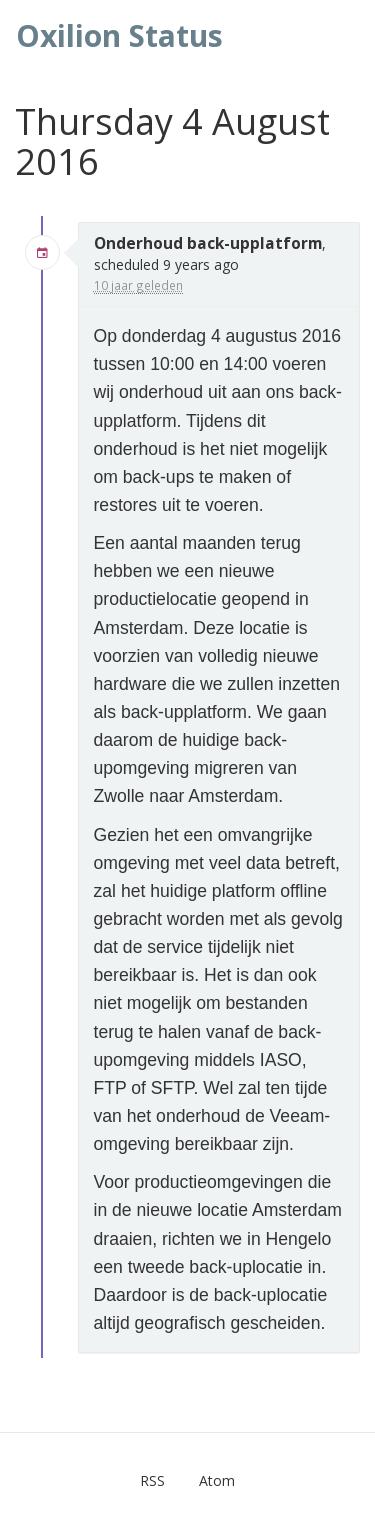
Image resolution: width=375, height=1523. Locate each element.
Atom (217, 1480)
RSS (152, 1480)
